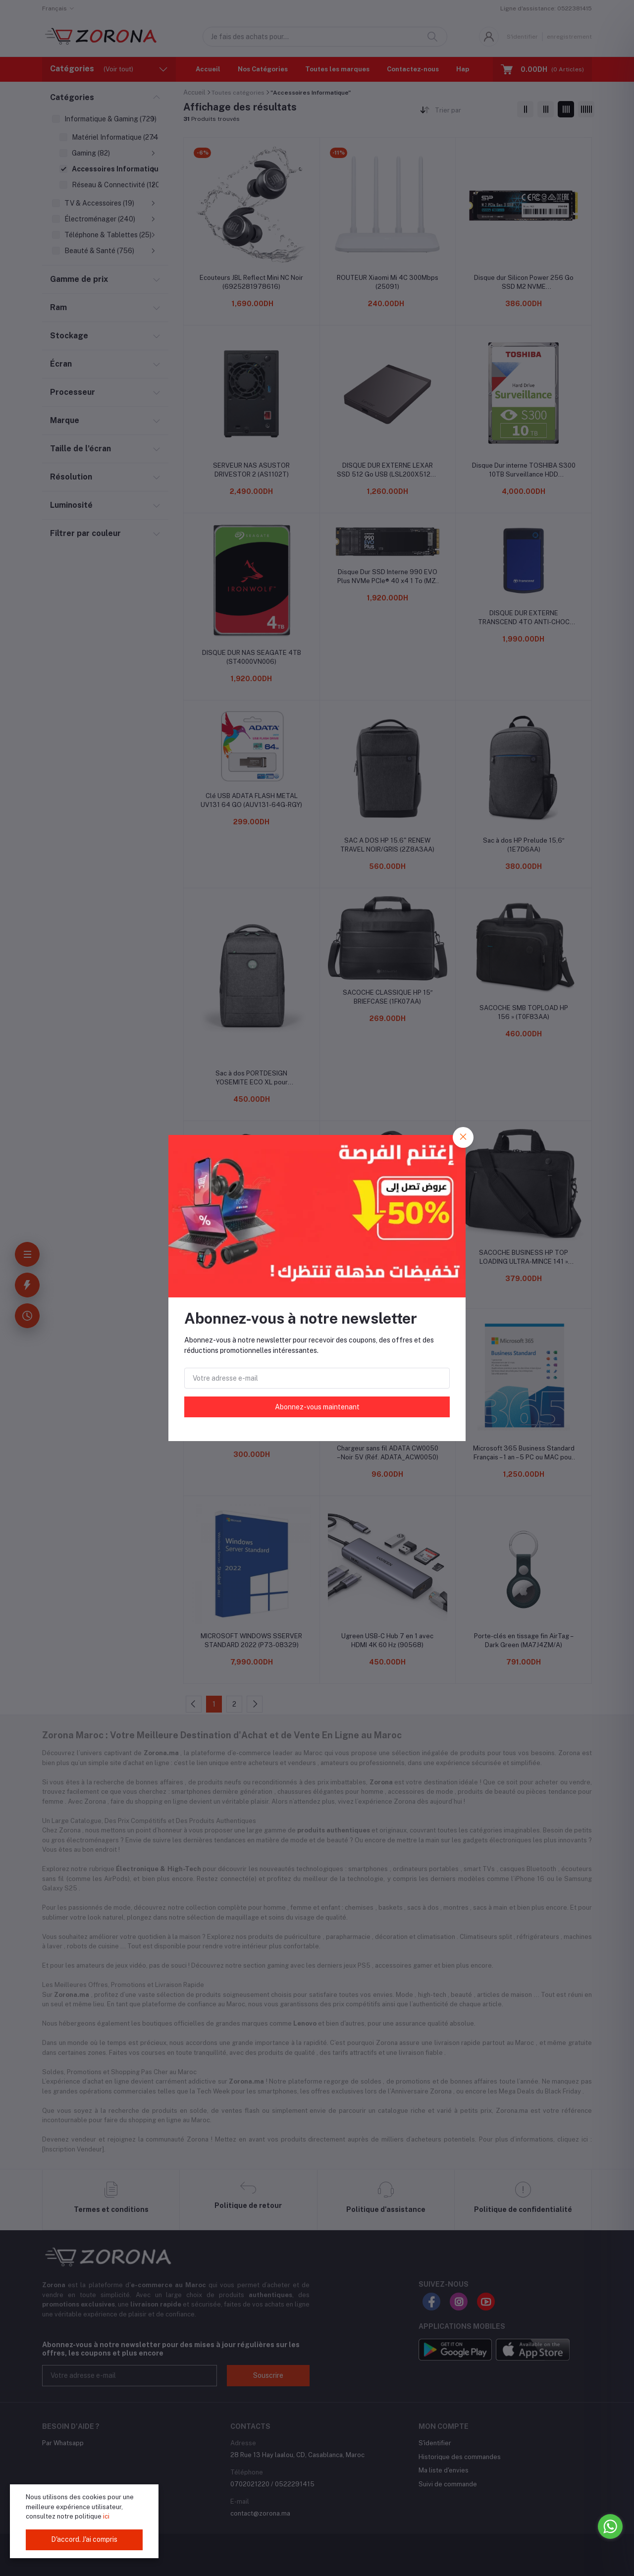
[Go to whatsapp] (610, 2526)
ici (106, 2516)
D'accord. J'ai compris (84, 2539)
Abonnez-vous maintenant (317, 1407)
